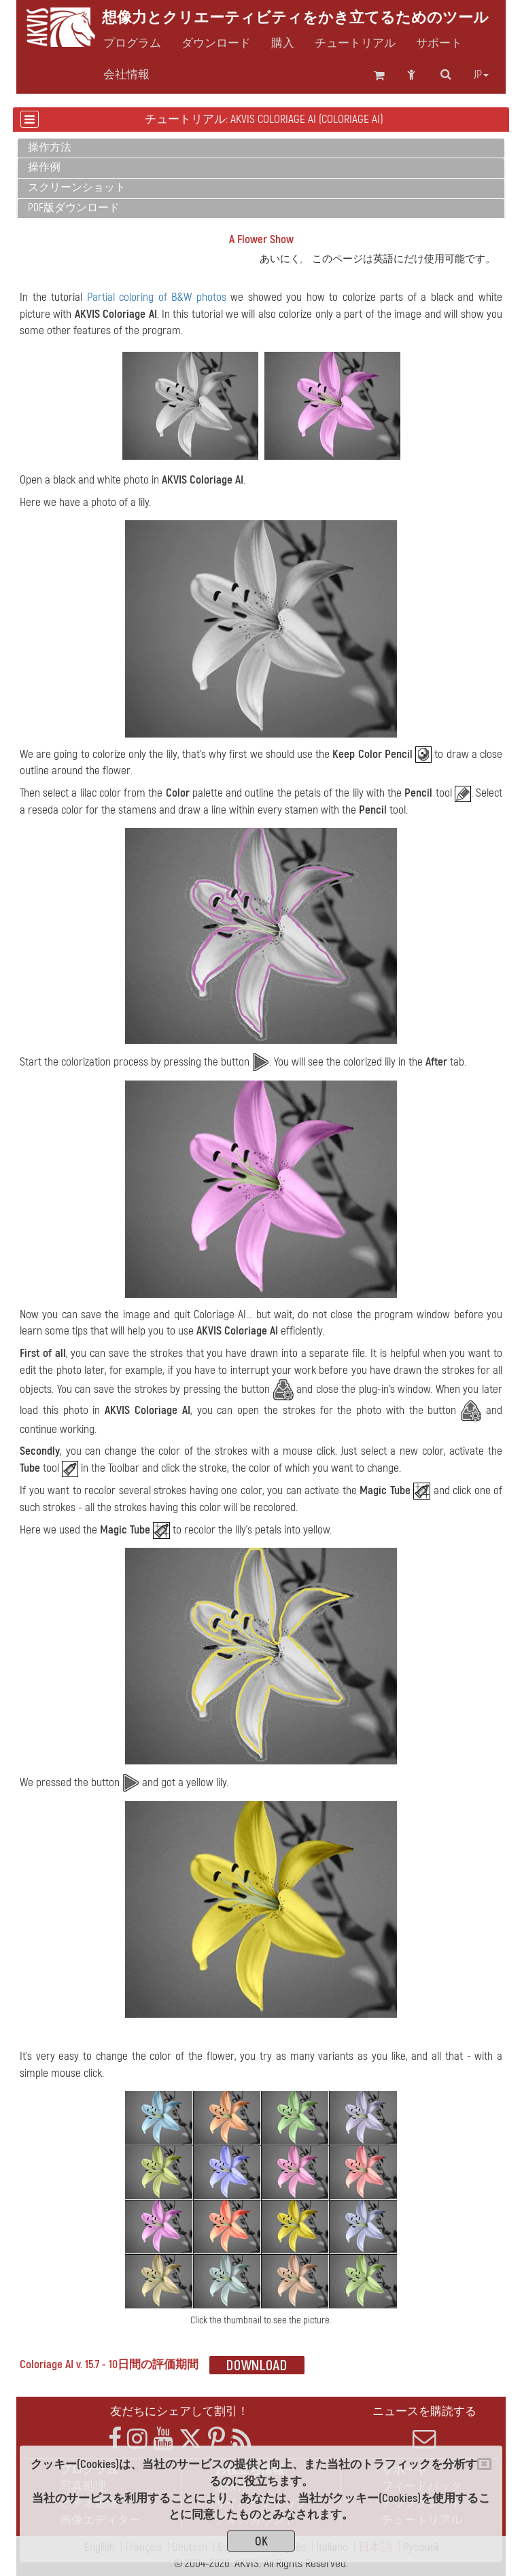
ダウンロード (216, 43)
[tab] (261, 148)
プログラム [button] (132, 43)
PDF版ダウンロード (74, 208)
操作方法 (49, 147)
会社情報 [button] (126, 74)
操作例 (44, 167)
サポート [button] (439, 43)
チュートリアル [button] (355, 43)
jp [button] (481, 74)
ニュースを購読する (424, 2427)
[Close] (484, 2463)
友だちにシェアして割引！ (179, 2411)
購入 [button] (282, 43)
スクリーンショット (77, 187)
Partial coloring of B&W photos (156, 297)
